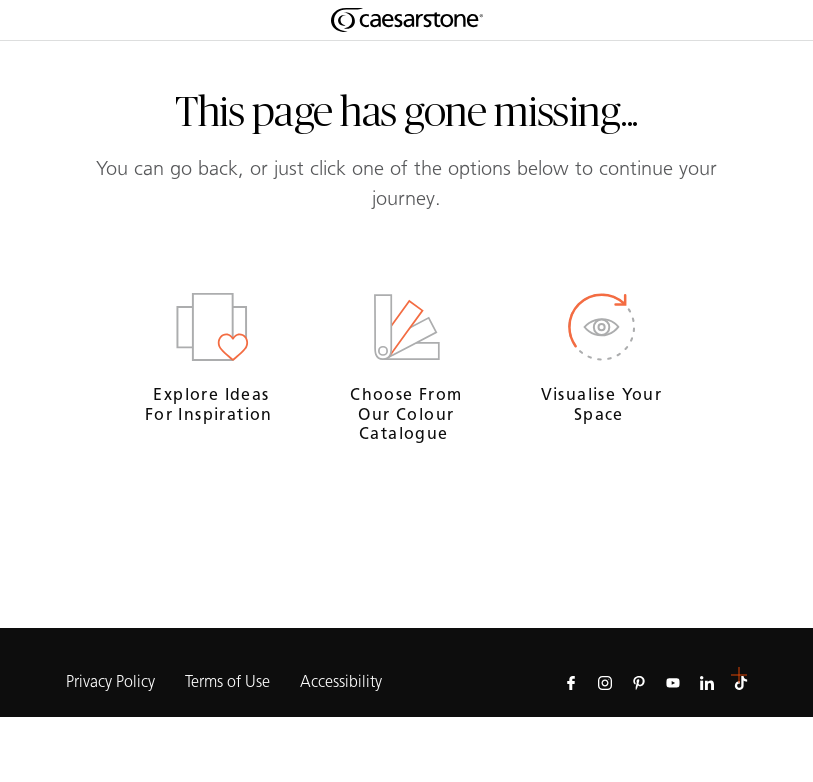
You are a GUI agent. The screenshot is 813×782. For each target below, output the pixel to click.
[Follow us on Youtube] (673, 682)
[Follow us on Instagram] (605, 682)
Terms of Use (227, 682)
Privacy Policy (110, 682)
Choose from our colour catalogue (406, 413)
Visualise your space (602, 404)
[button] (739, 675)
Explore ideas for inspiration (211, 404)
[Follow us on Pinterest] (639, 682)
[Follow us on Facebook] (571, 682)
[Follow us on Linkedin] (707, 682)
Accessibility (341, 682)
